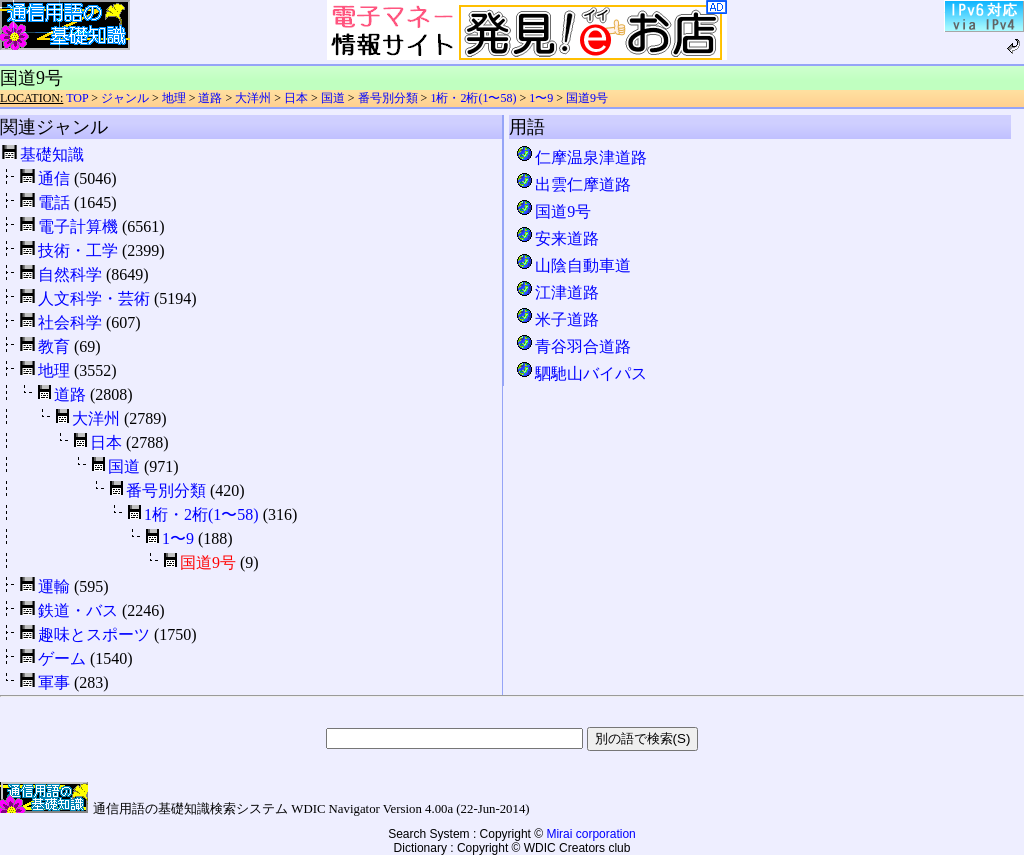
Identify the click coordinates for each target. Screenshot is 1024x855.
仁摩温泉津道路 (581, 157)
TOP (77, 98)
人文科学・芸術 (94, 298)
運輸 (54, 586)
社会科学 (70, 322)
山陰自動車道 (573, 265)
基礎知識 (52, 154)
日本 (296, 98)
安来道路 (557, 238)
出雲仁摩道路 (573, 184)
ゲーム (62, 658)
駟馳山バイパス (581, 373)
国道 (333, 98)
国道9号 (587, 98)
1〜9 (541, 98)
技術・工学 (78, 250)
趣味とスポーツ (94, 634)
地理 (174, 98)
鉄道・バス (78, 610)
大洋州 (253, 98)
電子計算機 (78, 226)
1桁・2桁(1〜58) (473, 98)
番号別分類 (388, 98)
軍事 (54, 682)
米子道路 (557, 319)
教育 (54, 346)
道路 (210, 98)
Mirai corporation (590, 834)
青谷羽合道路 (573, 346)
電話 (54, 202)
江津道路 (557, 292)
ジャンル (125, 98)
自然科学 (70, 274)
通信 (54, 178)
